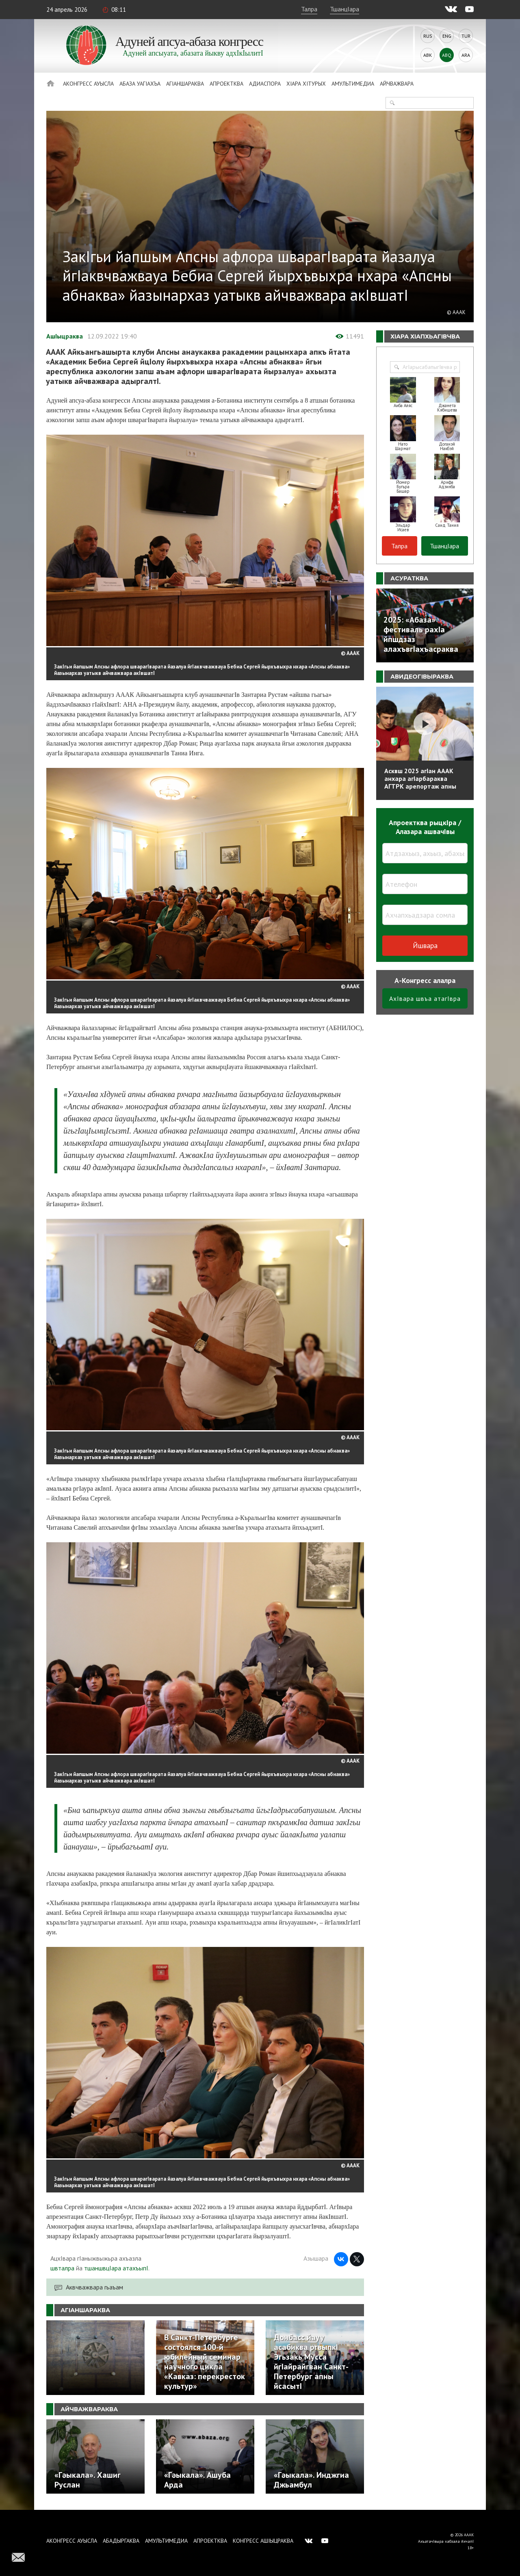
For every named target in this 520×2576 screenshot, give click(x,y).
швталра (62, 2268)
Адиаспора (265, 83)
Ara (466, 55)
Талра (309, 9)
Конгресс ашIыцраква (263, 2540)
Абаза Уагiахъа (139, 83)
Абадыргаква (121, 2540)
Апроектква (226, 83)
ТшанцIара (344, 9)
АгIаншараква (185, 83)
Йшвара (425, 945)
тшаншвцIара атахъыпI (116, 2268)
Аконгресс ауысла (88, 83)
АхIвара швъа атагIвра (425, 998)
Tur (466, 36)
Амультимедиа (353, 83)
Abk (427, 55)
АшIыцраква (64, 336)
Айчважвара (397, 83)
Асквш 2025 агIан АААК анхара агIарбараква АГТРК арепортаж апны (420, 778)
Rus (427, 36)
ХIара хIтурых (306, 83)
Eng (446, 36)
